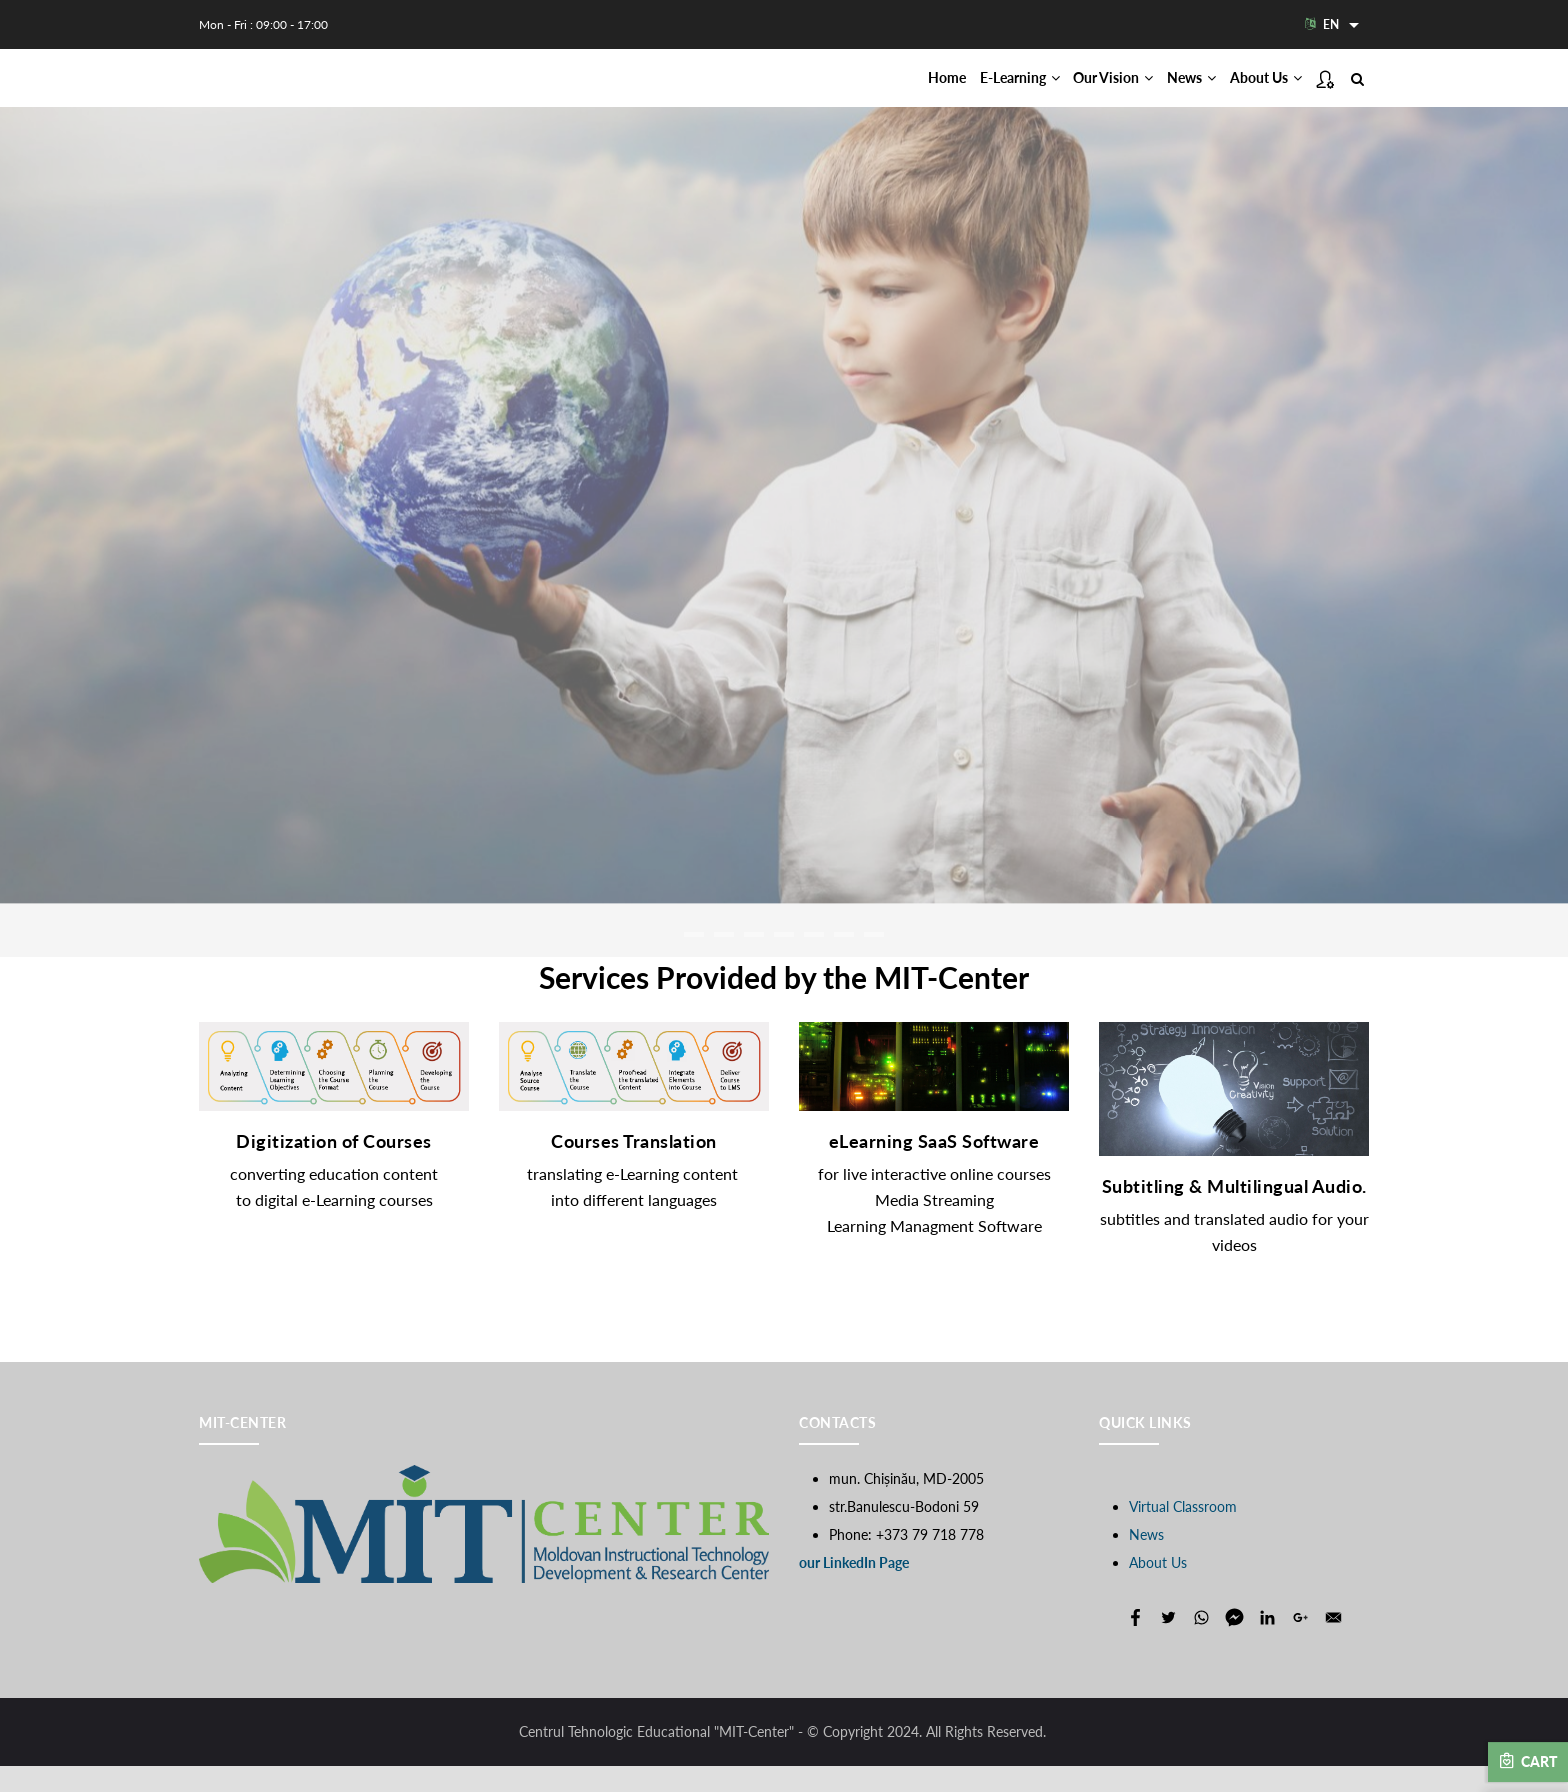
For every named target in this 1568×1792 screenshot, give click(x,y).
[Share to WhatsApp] (1201, 1643)
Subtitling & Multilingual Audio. (1234, 1212)
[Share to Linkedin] (1267, 1643)
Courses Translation (634, 1168)
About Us (1257, 91)
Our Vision (1070, 91)
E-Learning (958, 91)
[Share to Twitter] (1168, 1643)
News (1165, 91)
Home (869, 91)
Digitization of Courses (334, 1168)
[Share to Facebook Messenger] (1234, 1643)
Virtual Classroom (1183, 1532)
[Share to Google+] (1300, 1643)
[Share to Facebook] (1135, 1643)
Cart (1528, 1761)
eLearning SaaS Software (934, 1168)
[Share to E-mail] (1333, 1643)
